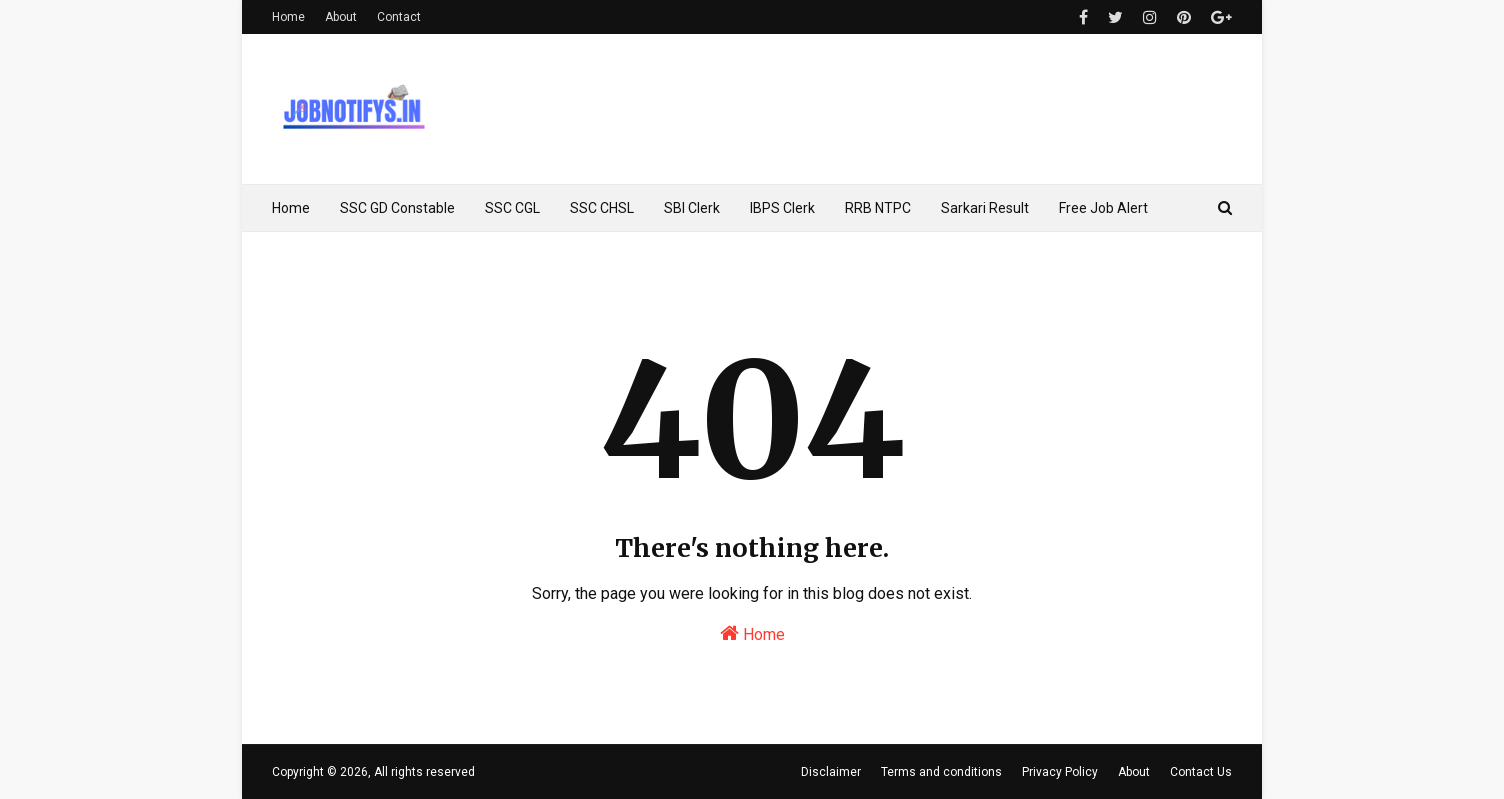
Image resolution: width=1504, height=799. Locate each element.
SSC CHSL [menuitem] (602, 208)
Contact (399, 17)
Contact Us (1201, 772)
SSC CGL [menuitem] (512, 208)
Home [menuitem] (291, 208)
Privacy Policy (1060, 772)
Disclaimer (831, 772)
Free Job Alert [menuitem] (1103, 208)
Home (288, 17)
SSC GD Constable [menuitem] (397, 208)
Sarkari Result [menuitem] (985, 208)
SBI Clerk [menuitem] (692, 208)
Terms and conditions (941, 772)
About (341, 17)
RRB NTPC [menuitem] (878, 208)
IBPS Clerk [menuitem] (782, 208)
